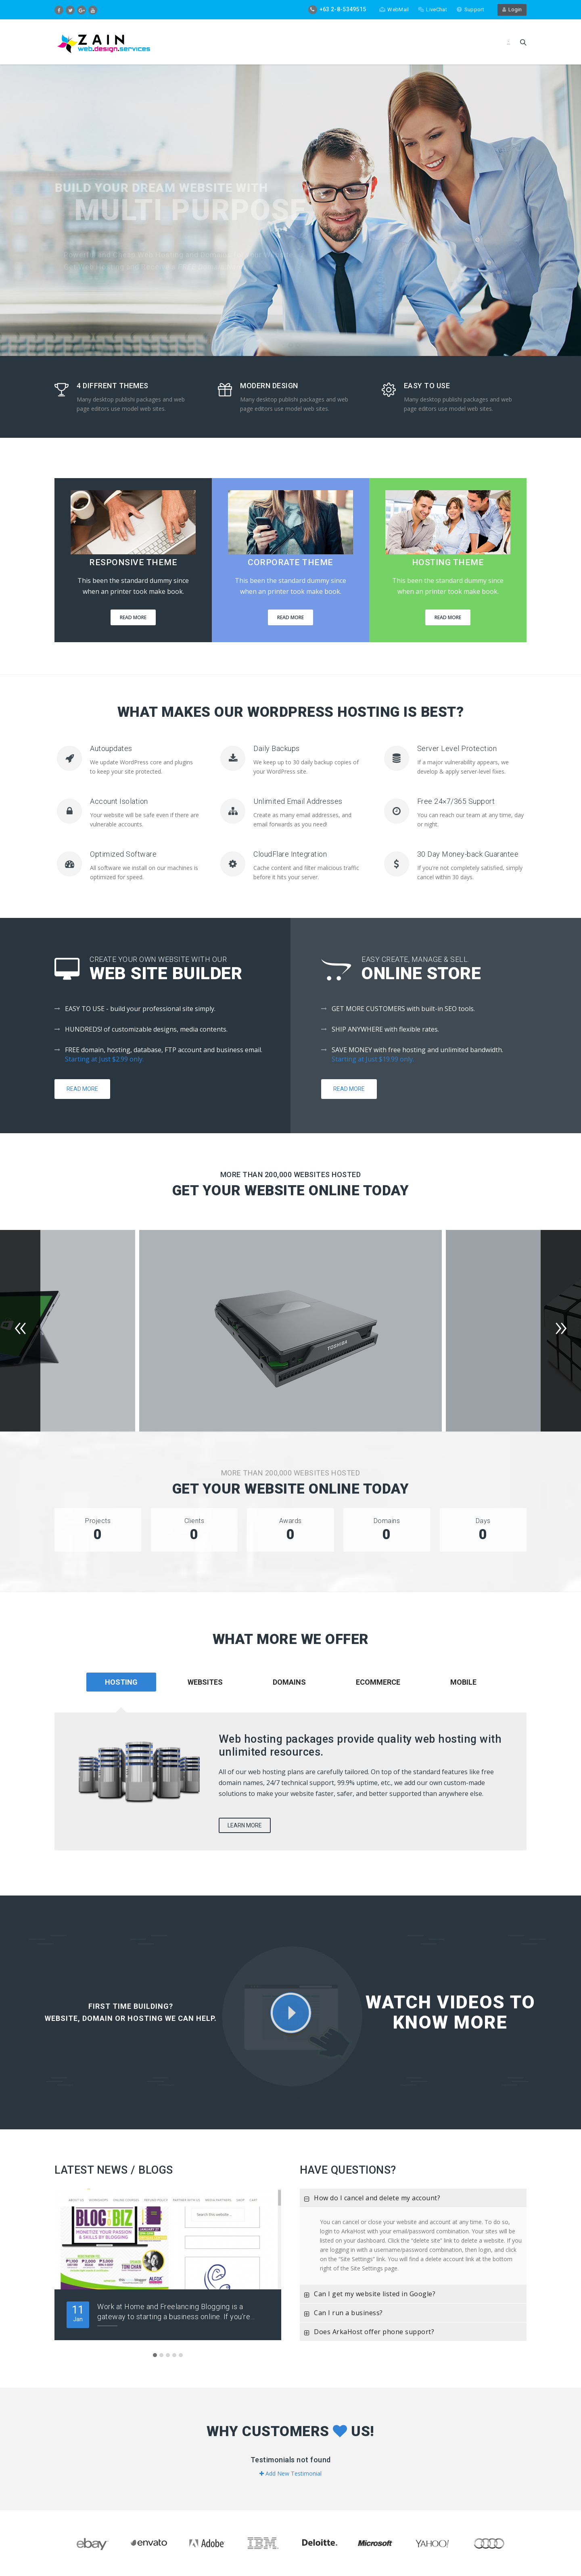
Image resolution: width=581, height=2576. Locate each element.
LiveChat (432, 9)
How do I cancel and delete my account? (370, 2200)
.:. (508, 42)
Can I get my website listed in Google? (367, 2296)
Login (512, 9)
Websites (205, 1682)
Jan (78, 2312)
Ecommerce (378, 1682)
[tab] (205, 1692)
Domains (289, 1682)
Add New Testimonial (290, 2473)
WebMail (394, 9)
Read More (133, 617)
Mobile (463, 1682)
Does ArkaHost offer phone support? (367, 2334)
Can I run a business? (341, 2315)
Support (470, 9)
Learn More (245, 1825)
